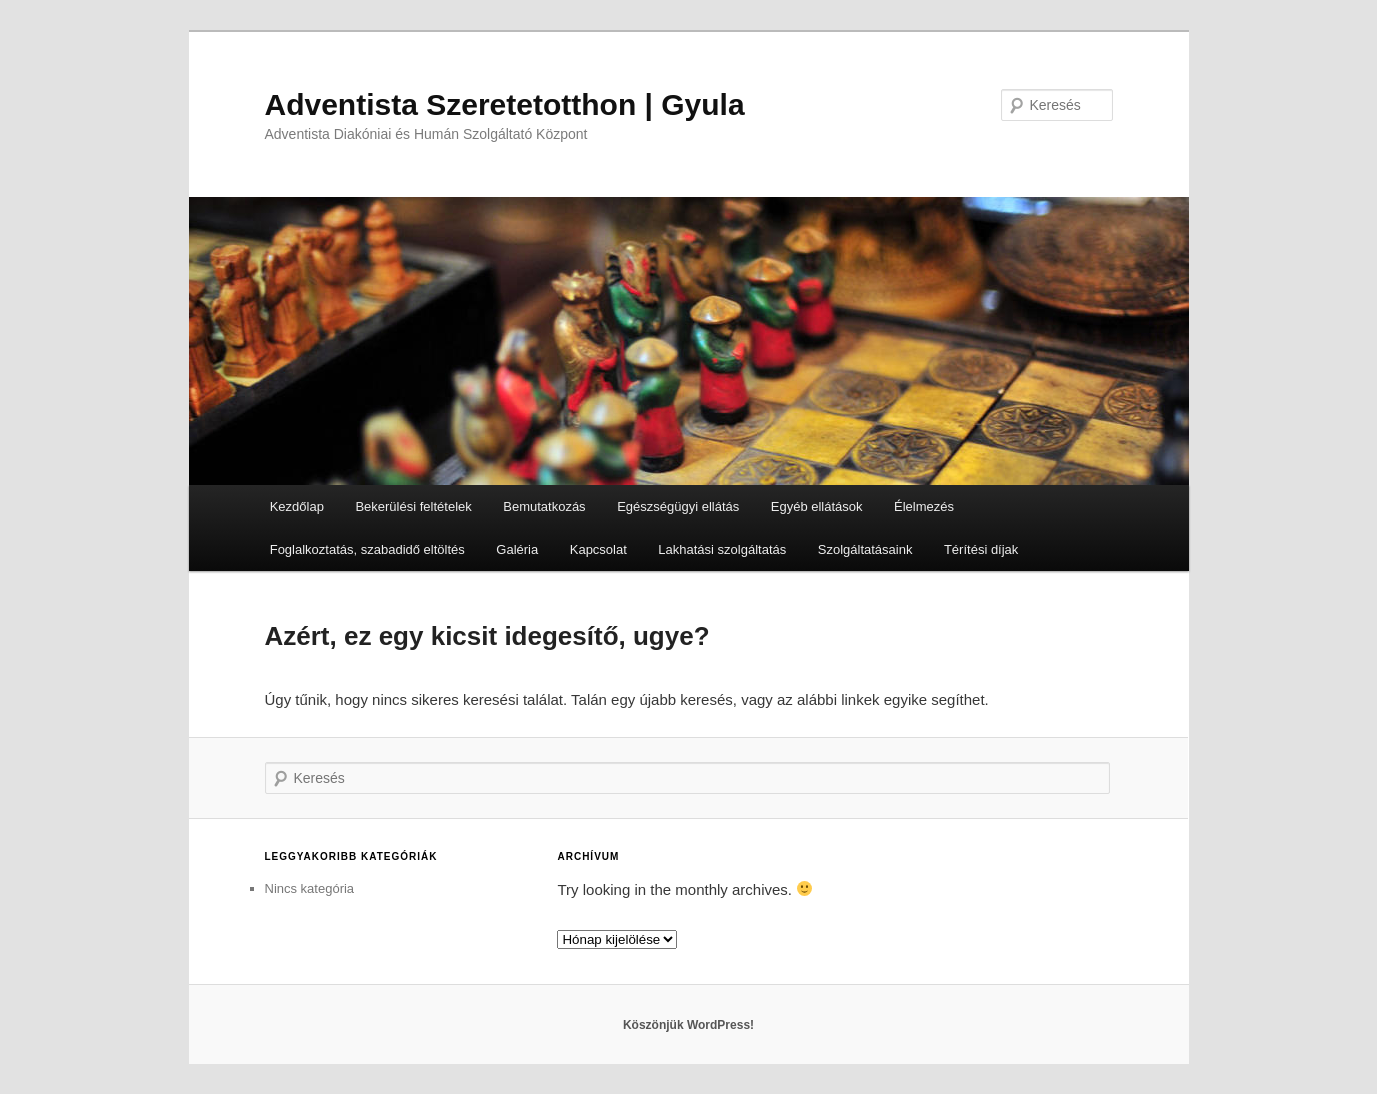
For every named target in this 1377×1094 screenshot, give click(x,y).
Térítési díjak (981, 549)
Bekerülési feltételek (413, 506)
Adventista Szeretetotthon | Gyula (505, 104)
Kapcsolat (598, 549)
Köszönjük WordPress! (688, 1025)
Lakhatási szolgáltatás (722, 549)
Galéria (517, 549)
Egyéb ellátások (817, 506)
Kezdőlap (297, 506)
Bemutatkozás (544, 506)
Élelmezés (924, 506)
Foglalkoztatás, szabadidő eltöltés (367, 549)
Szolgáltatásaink (865, 549)
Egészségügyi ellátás (678, 506)
